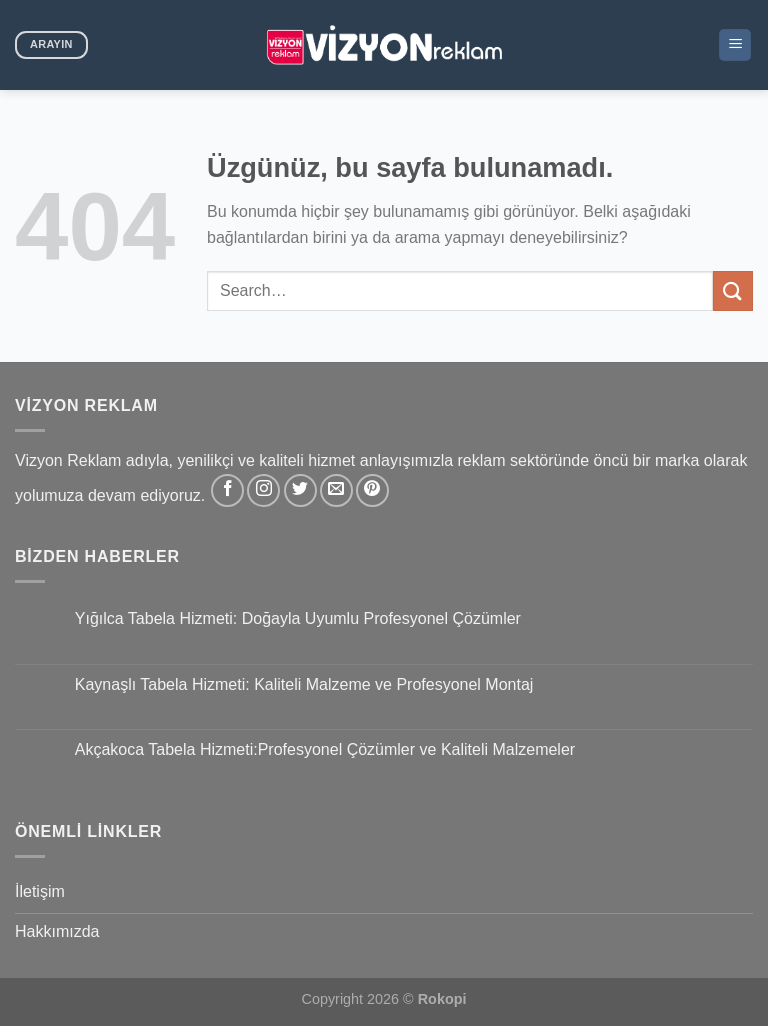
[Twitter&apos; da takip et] (300, 490)
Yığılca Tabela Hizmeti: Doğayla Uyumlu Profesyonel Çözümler (298, 618)
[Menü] (735, 45)
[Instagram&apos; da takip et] (263, 490)
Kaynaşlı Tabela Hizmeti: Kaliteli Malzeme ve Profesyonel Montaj (304, 684)
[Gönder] (733, 290)
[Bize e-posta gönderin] (336, 490)
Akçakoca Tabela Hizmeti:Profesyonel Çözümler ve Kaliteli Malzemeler (325, 749)
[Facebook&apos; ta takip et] (227, 490)
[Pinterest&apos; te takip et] (372, 490)
